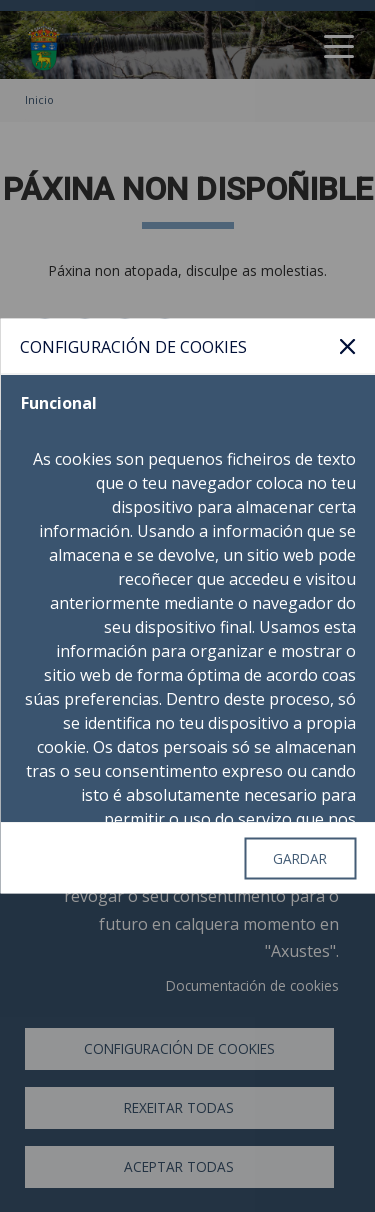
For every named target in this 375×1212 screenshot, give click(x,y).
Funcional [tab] (58, 403)
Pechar (347, 346)
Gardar (300, 857)
